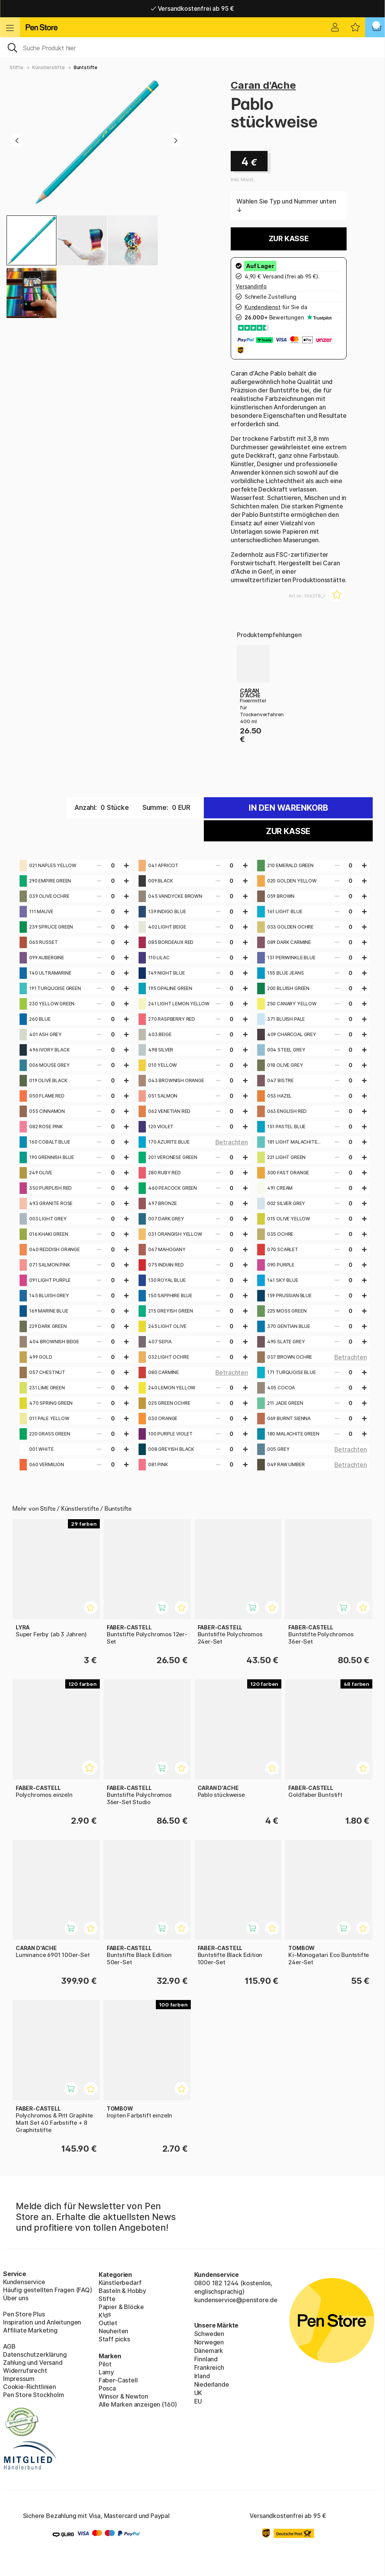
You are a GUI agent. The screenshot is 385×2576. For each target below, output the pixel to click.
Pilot (105, 2364)
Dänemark (208, 2350)
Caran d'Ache (263, 85)
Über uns (15, 2298)
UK (198, 2393)
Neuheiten (113, 2331)
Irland (202, 2376)
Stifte (16, 67)
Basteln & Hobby (122, 2291)
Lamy (106, 2372)
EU (198, 2401)
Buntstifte (85, 67)
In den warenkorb (288, 808)
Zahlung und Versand (33, 2362)
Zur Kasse (289, 238)
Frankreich (209, 2367)
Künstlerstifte (48, 67)
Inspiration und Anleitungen (42, 2322)
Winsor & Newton (123, 2396)
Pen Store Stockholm (33, 2395)
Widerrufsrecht (25, 2370)
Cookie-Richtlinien (29, 2387)
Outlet (108, 2323)
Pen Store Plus (24, 2314)
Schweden (209, 2334)
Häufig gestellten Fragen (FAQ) (47, 2290)
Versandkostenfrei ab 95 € (192, 8)
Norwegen (209, 2342)
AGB (9, 2346)
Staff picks (114, 2339)
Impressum (18, 2378)
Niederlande (211, 2384)
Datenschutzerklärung (34, 2354)
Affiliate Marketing (30, 2330)
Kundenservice (24, 2282)
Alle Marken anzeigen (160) (138, 2404)
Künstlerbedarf (120, 2282)
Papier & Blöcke (121, 2307)
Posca (107, 2388)
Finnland (206, 2359)
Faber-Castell (118, 2380)
